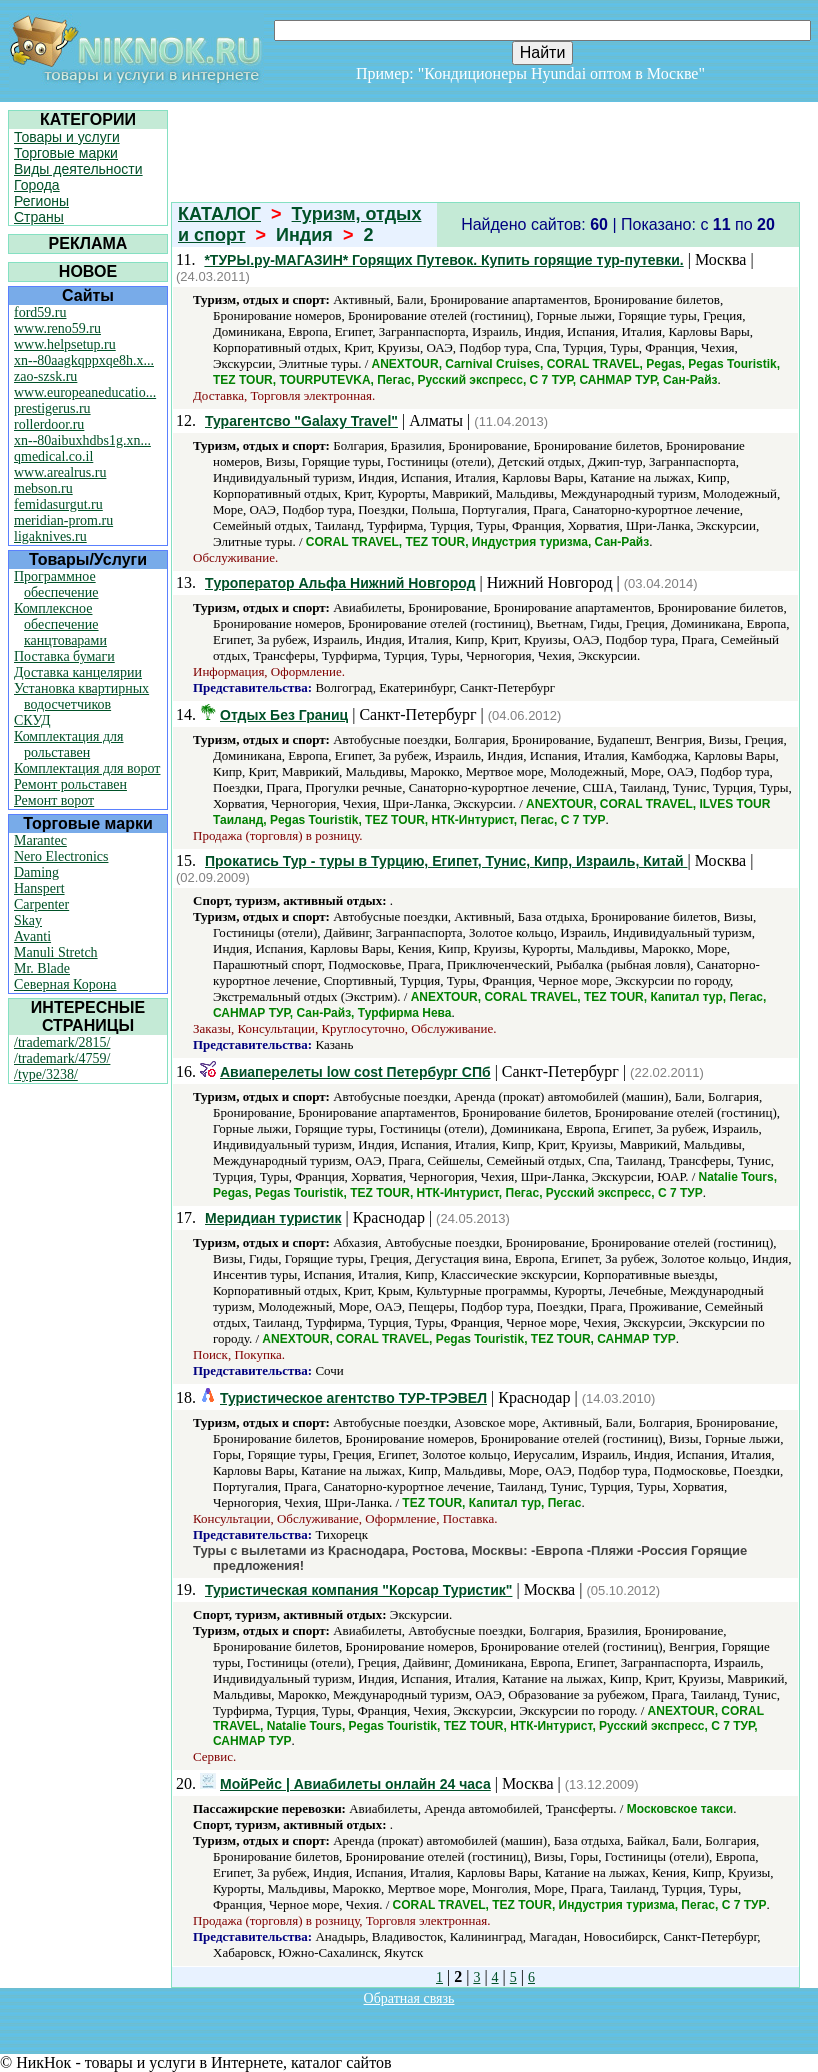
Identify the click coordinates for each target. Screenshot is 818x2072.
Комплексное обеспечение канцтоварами (60, 624)
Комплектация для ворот (87, 768)
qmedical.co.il (53, 456)
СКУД (32, 720)
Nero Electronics (61, 856)
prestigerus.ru (52, 408)
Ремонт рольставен (70, 784)
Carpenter (41, 904)
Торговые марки (66, 153)
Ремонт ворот (54, 800)
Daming (36, 872)
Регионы (41, 201)
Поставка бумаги (64, 656)
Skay (28, 920)
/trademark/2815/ (62, 1042)
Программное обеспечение (56, 584)
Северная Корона (65, 984)
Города (37, 185)
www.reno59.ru (57, 328)
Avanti (32, 936)
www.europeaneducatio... (85, 392)
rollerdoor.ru (49, 424)
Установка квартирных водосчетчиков (81, 696)
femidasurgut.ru (58, 504)
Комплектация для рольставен (69, 744)
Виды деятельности (78, 169)
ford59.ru (40, 312)
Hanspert (39, 888)
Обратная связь (409, 1998)
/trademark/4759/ (62, 1058)
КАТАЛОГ (219, 214)
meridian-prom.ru (63, 520)
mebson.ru (43, 488)
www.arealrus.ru (60, 472)
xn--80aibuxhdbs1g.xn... (82, 440)
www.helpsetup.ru (65, 344)
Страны (39, 217)
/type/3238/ (46, 1074)
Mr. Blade (42, 968)
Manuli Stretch (56, 952)
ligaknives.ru (50, 536)
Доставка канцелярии (78, 672)
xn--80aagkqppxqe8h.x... (84, 360)
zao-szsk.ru (45, 376)
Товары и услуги (67, 137)
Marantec (40, 840)
